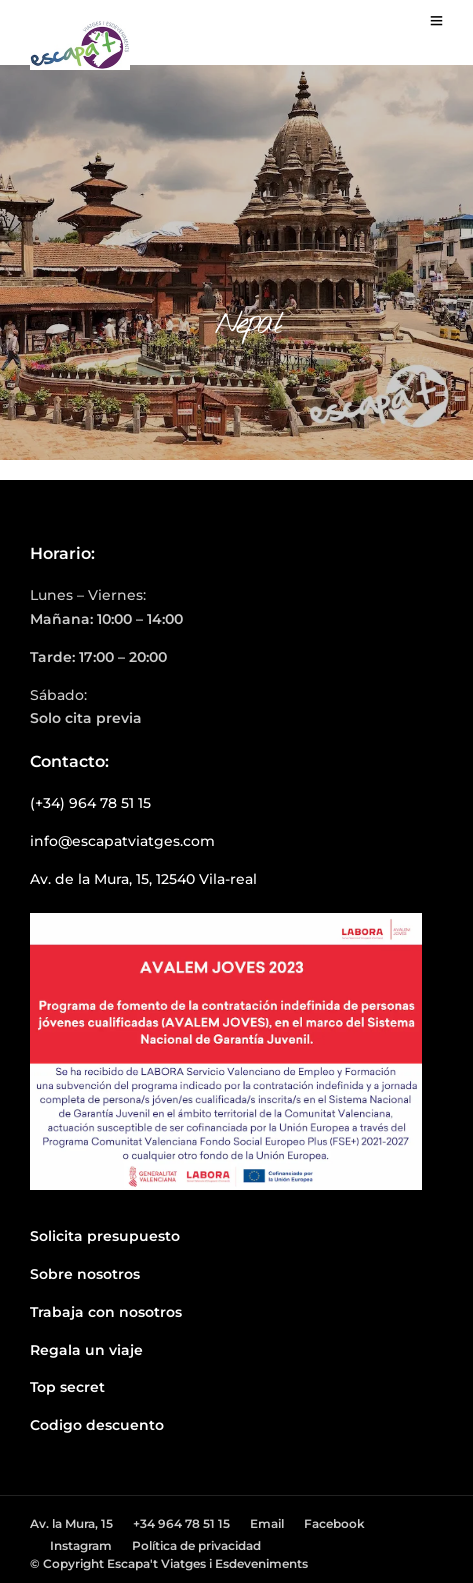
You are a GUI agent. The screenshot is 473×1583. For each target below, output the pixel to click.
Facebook (334, 1523)
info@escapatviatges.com (122, 841)
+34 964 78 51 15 (181, 1523)
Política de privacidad (196, 1545)
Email (267, 1523)
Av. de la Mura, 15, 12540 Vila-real (143, 879)
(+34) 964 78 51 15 (90, 803)
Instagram (81, 1545)
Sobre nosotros (85, 1274)
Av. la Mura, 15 (71, 1523)
